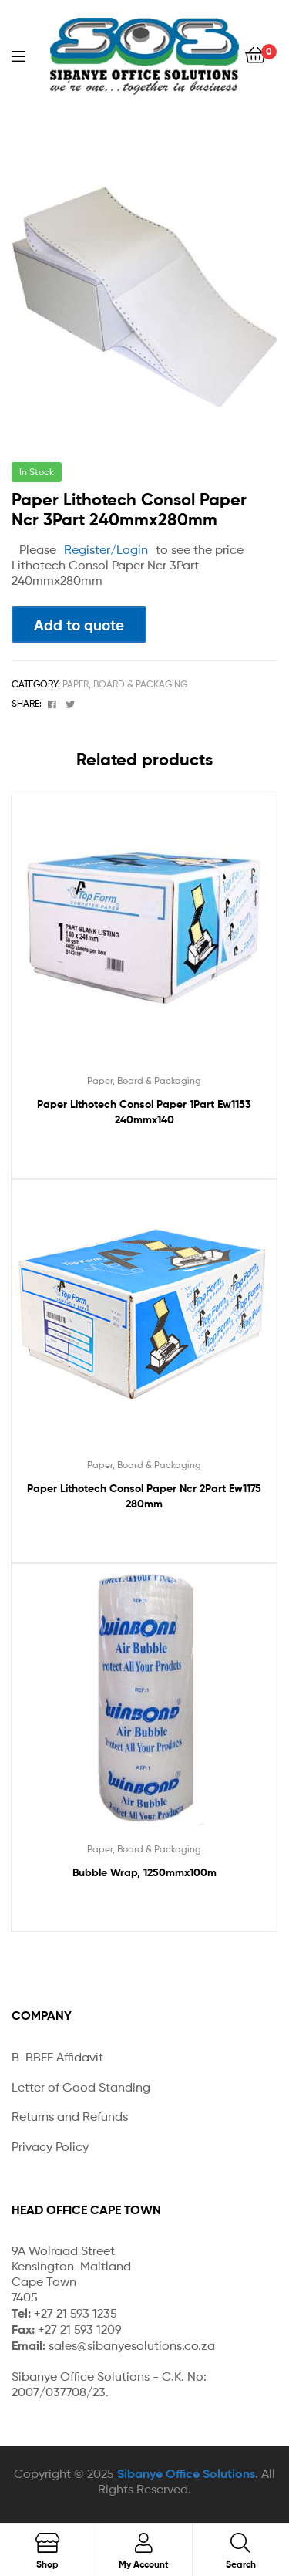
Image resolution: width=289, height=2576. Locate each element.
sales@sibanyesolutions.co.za (132, 2345)
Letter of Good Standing (81, 2087)
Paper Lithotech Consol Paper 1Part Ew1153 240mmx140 (144, 1111)
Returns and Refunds (70, 2116)
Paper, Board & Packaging (124, 684)
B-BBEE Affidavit (57, 2057)
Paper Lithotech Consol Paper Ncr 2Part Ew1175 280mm (144, 1496)
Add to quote (79, 625)
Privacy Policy (50, 2146)
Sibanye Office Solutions (186, 2473)
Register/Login (106, 549)
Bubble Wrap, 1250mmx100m (144, 1872)
